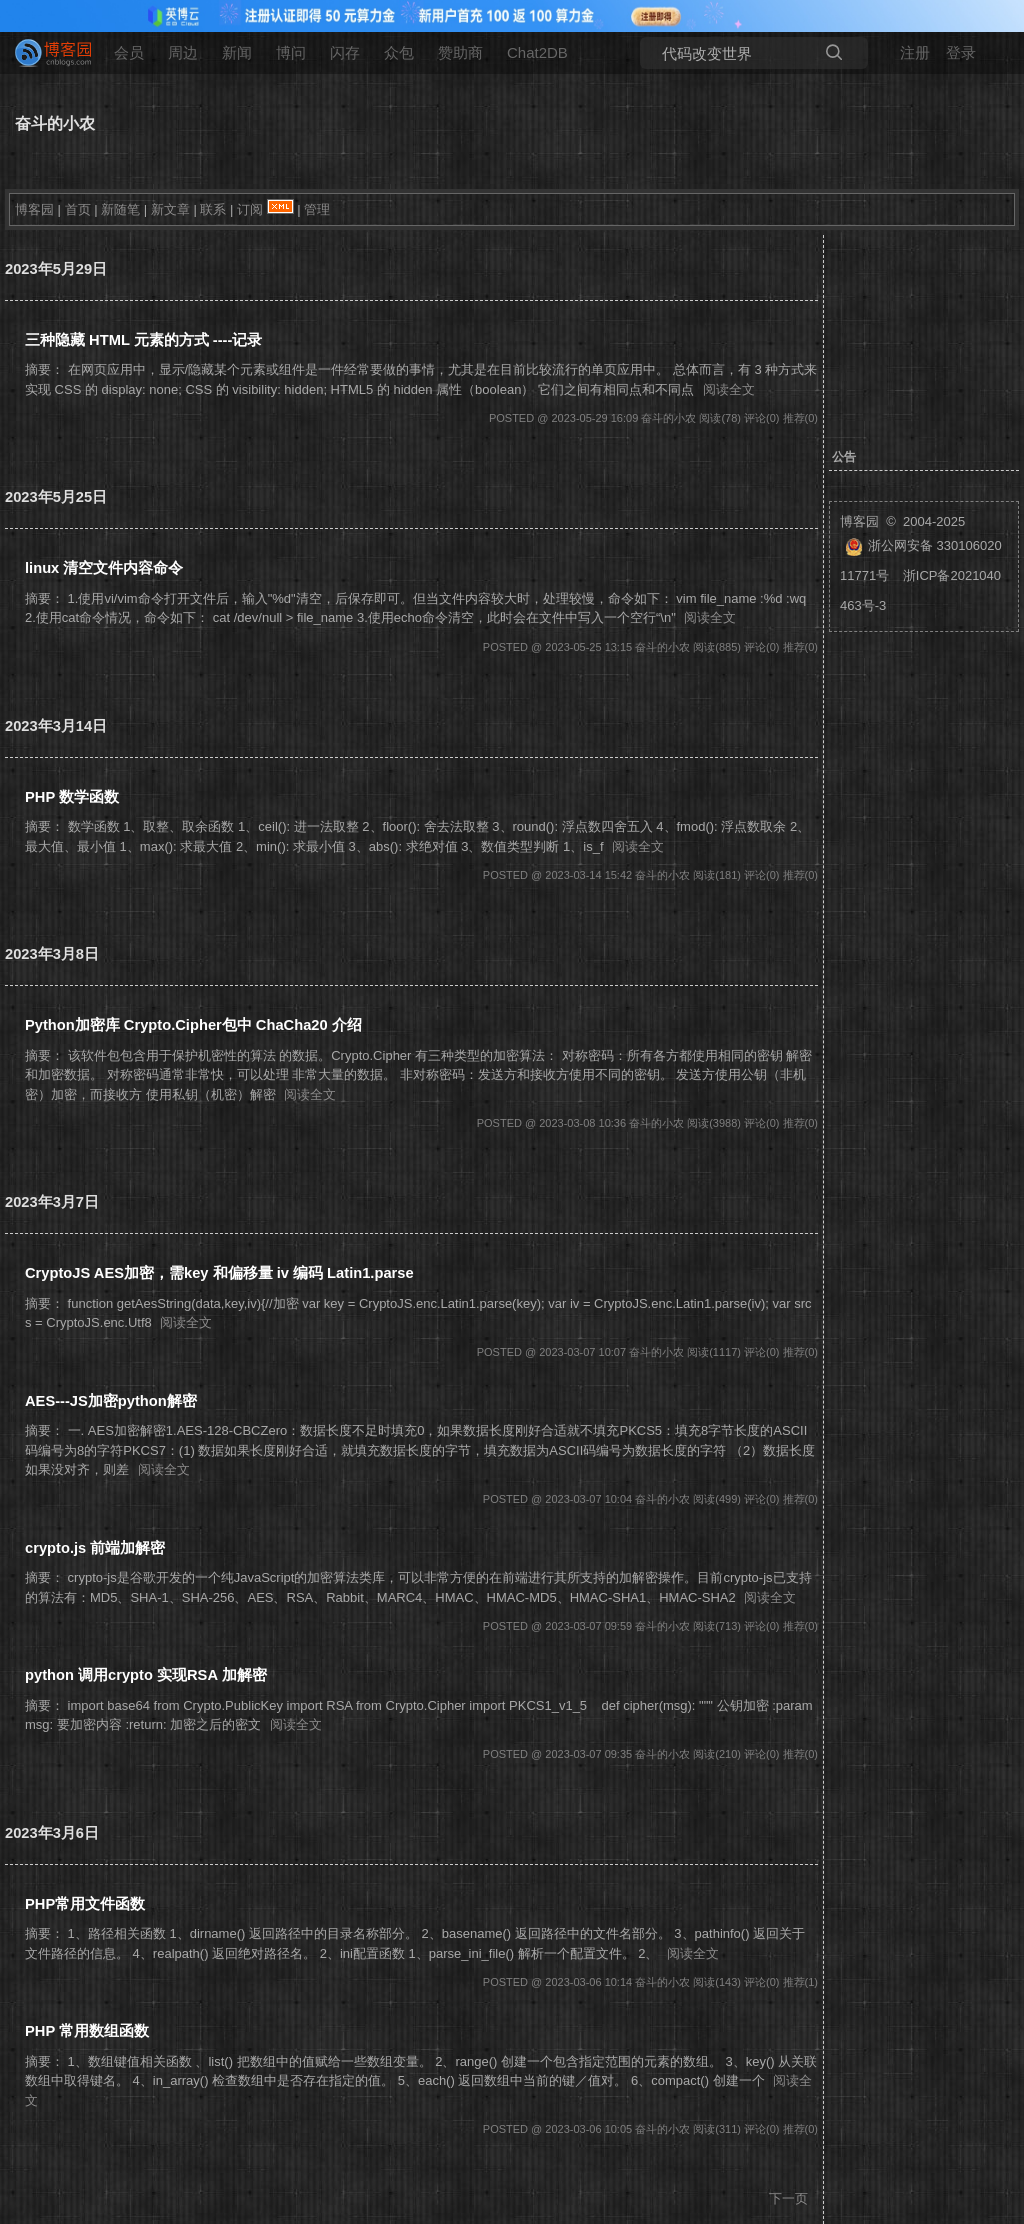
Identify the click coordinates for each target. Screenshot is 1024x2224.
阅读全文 (729, 389)
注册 (915, 52)
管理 (317, 209)
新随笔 (120, 209)
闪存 (345, 52)
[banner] (45, 53)
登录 (961, 52)
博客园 (34, 209)
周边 (183, 52)
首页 (78, 209)
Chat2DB (537, 52)
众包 (399, 52)
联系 (213, 209)
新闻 (237, 52)
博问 (291, 52)
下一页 (788, 2198)
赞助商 (460, 52)
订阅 (250, 209)
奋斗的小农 (55, 123)
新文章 (170, 209)
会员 (129, 52)
